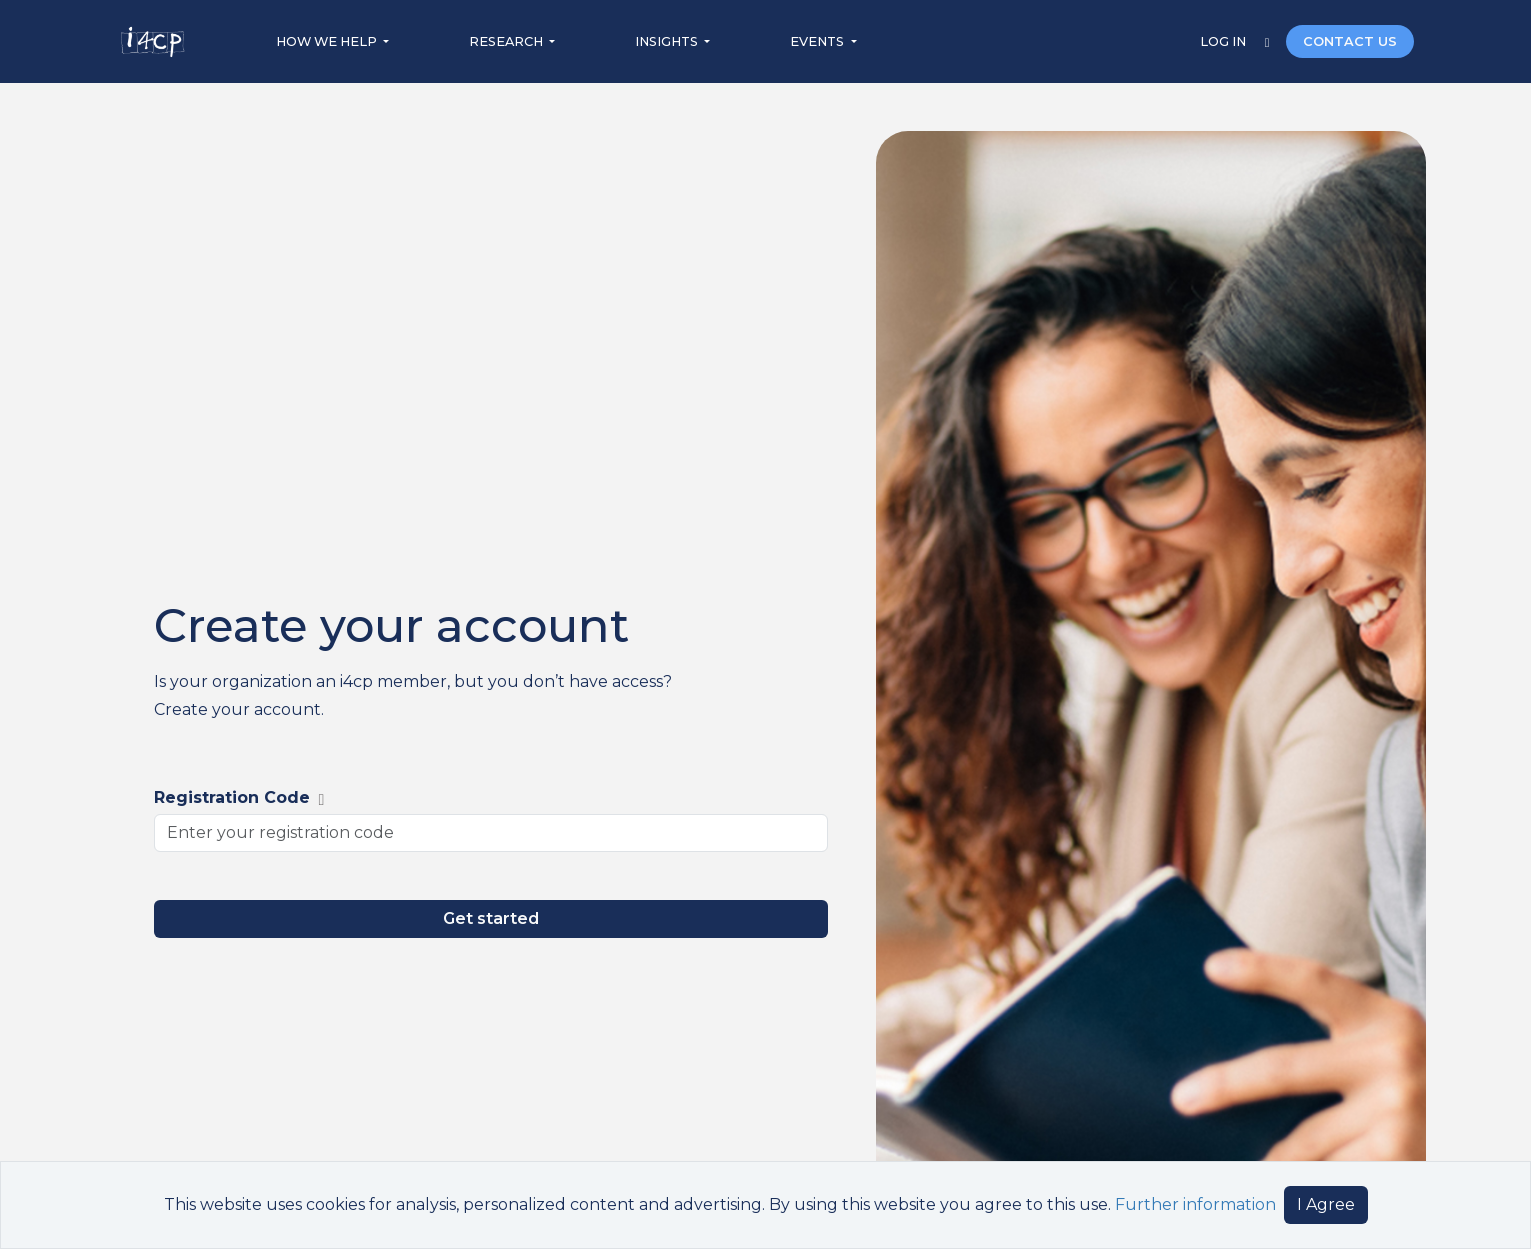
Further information (1195, 1204)
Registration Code (239, 797)
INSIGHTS (668, 41)
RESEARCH (507, 41)
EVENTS (818, 41)
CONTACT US (1350, 41)
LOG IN (1224, 41)
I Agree (1326, 1204)
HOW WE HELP (328, 41)
